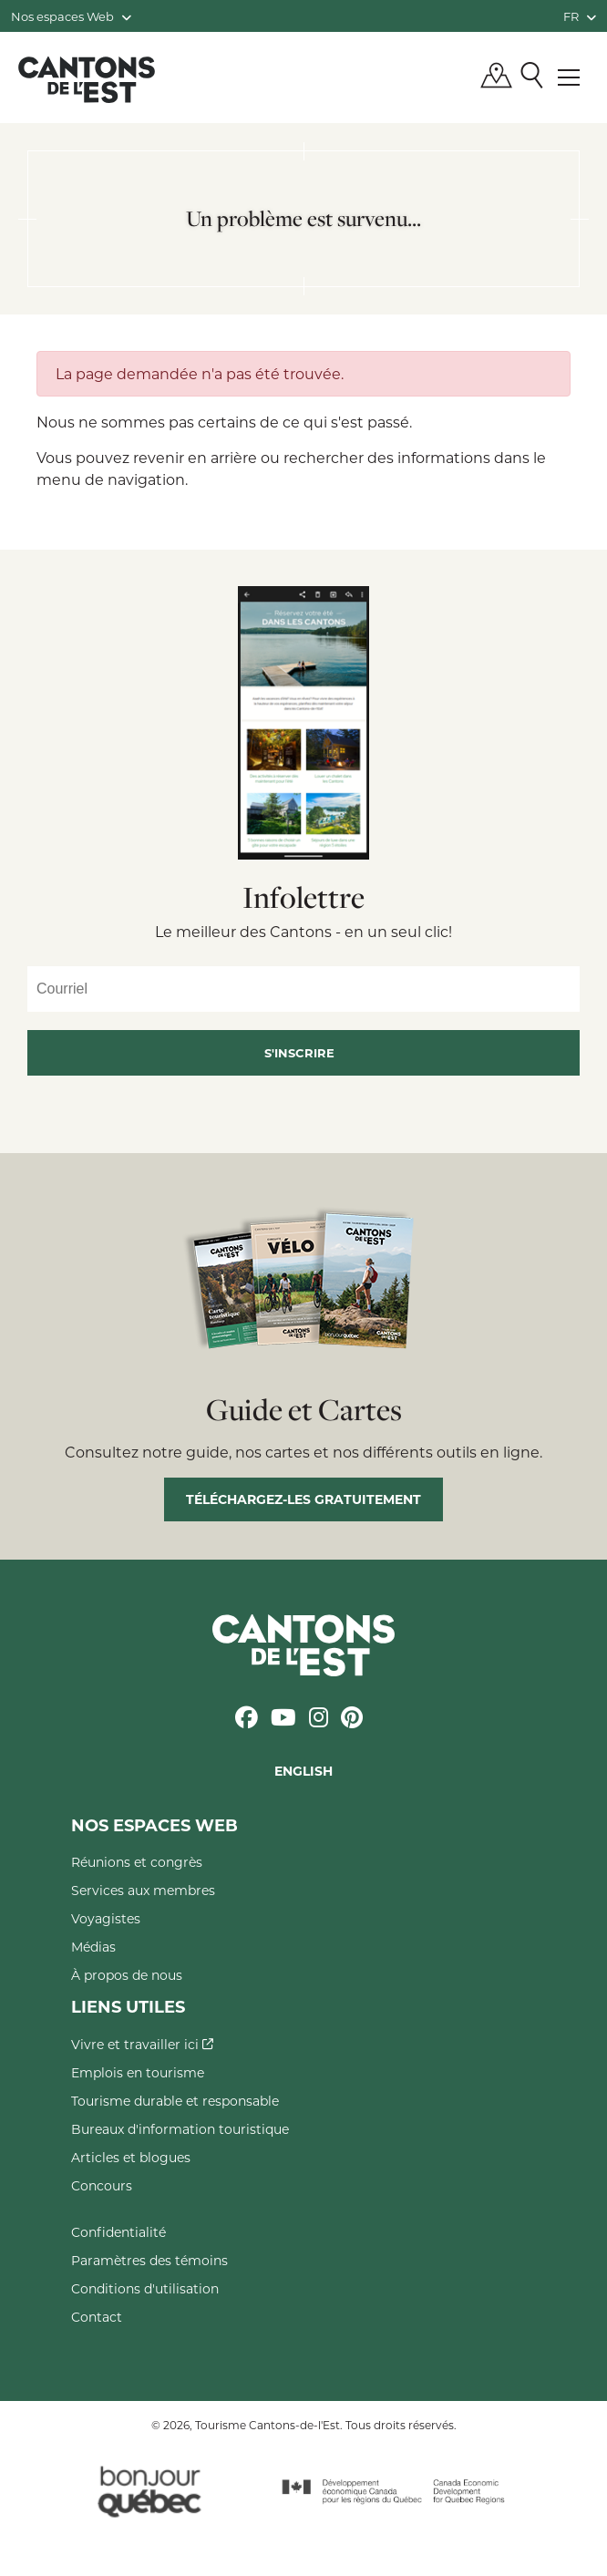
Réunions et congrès (136, 1861)
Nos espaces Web (71, 16)
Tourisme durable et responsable (175, 2100)
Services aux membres (143, 1890)
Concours (101, 2185)
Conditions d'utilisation (145, 2288)
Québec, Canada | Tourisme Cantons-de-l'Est (86, 79)
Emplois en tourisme (137, 2072)
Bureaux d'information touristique (180, 2129)
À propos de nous (126, 1975)
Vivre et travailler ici (142, 2044)
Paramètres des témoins (149, 2260)
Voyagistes (105, 1918)
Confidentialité (118, 2232)
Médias (93, 1946)
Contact (96, 2316)
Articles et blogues (130, 2157)
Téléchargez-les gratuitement (303, 1499)
